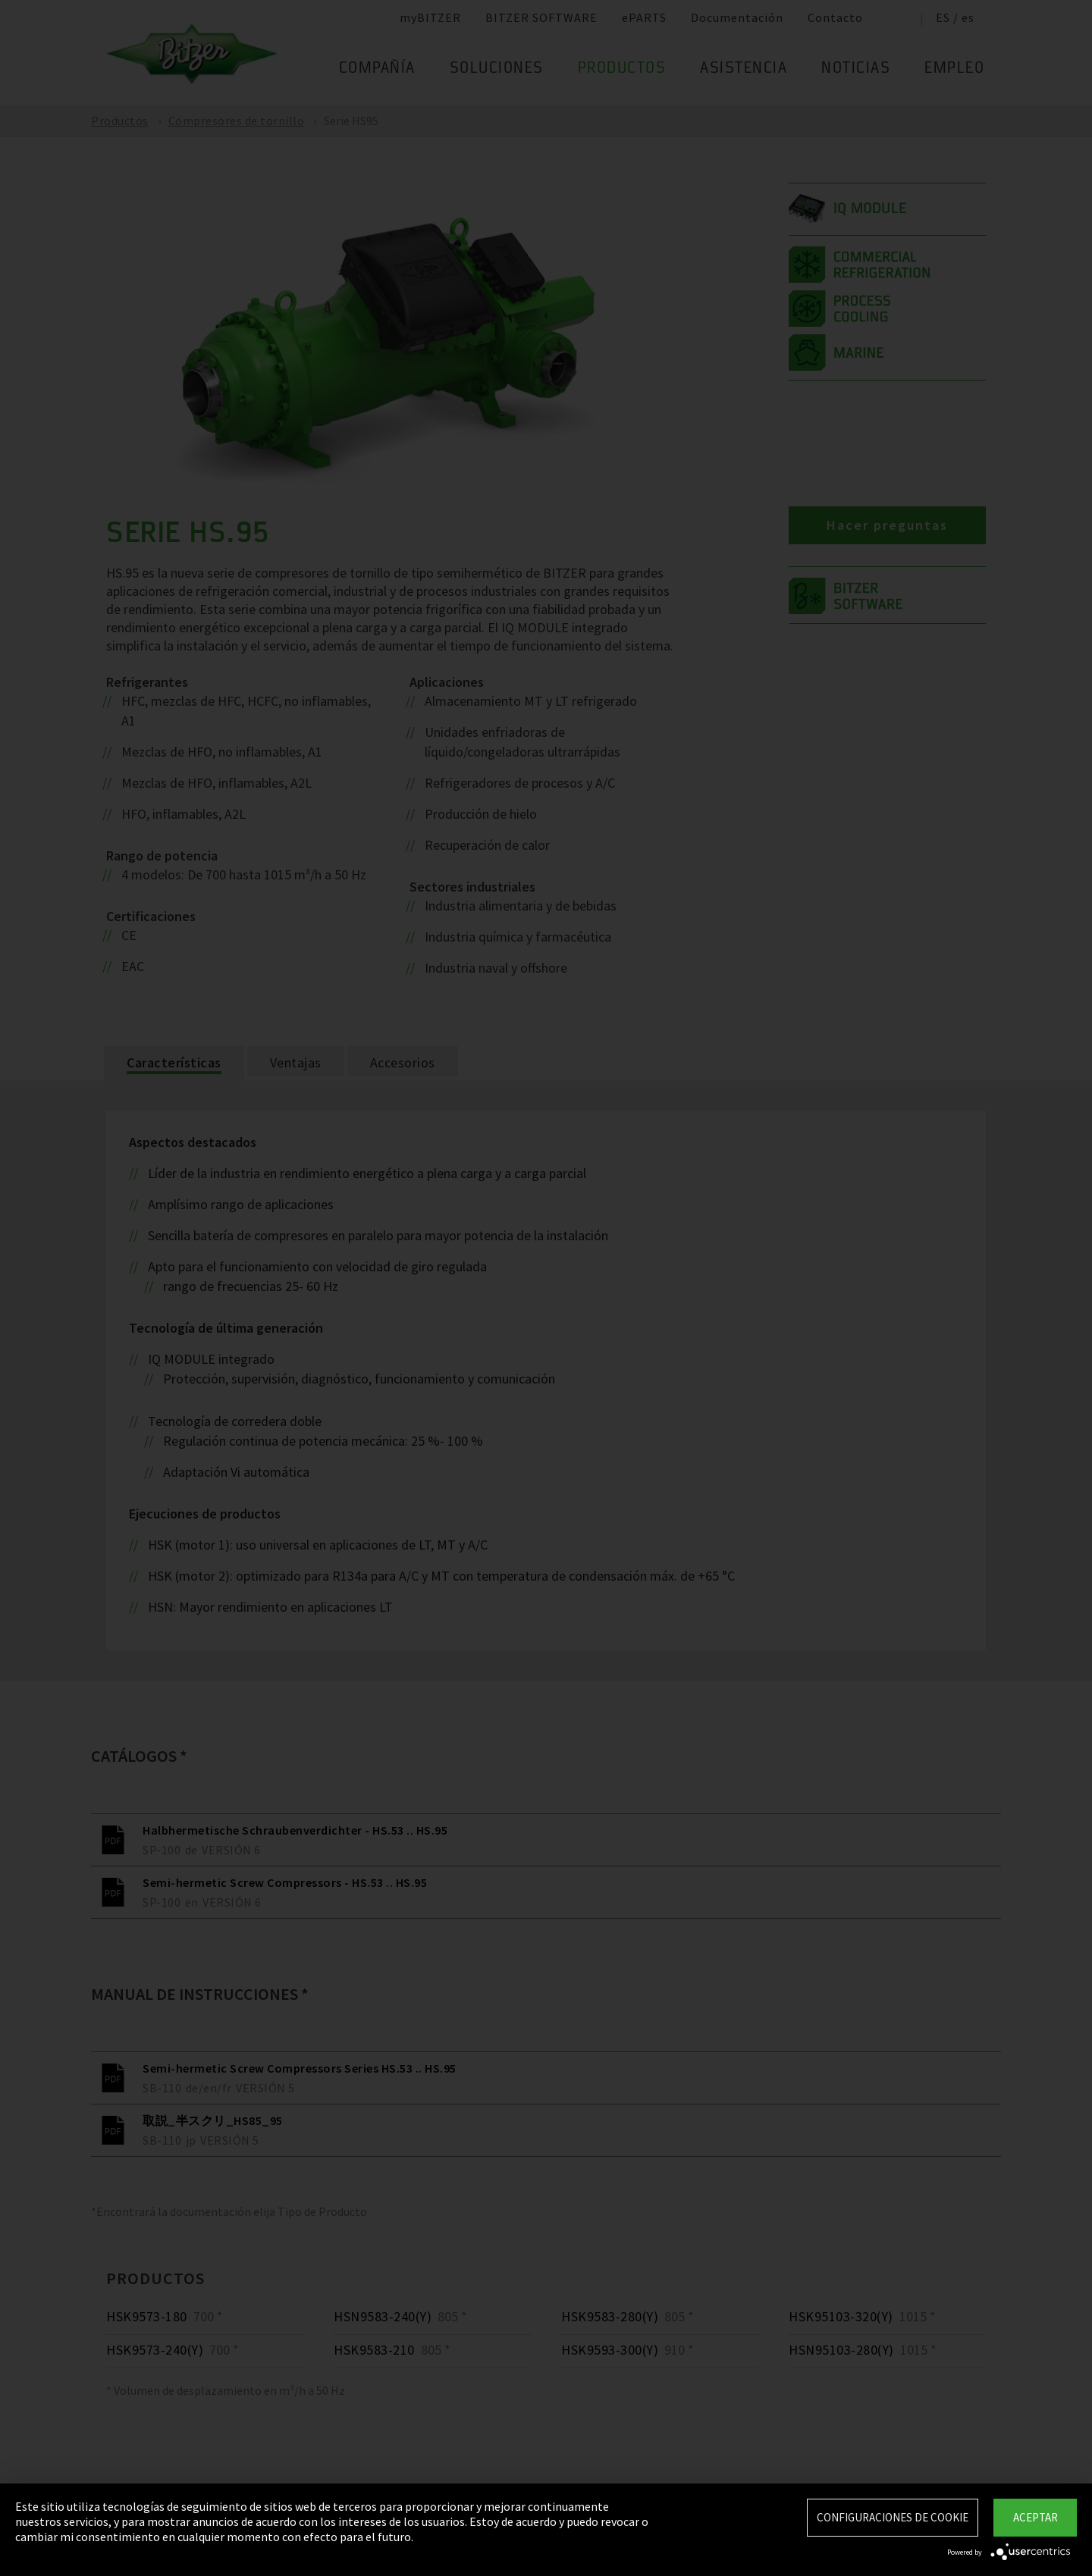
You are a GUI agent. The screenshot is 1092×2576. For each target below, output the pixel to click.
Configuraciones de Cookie (892, 2517)
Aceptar (1035, 2517)
